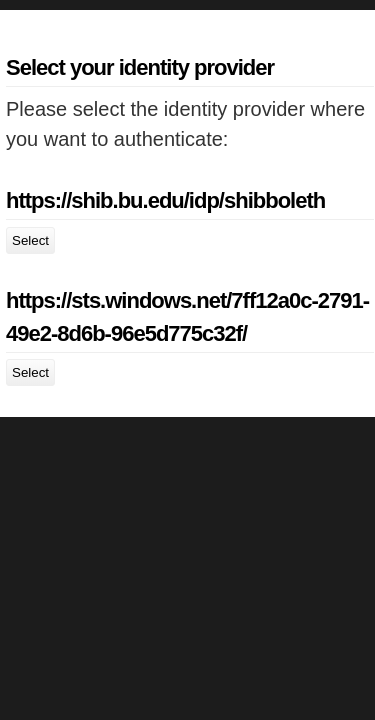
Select (30, 240)
